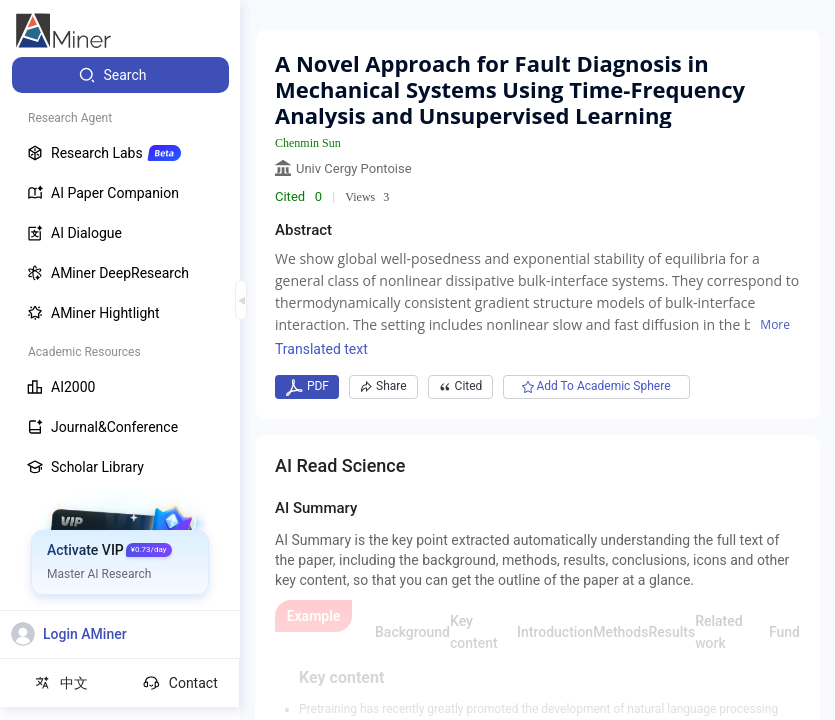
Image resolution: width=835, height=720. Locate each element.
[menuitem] (120, 75)
